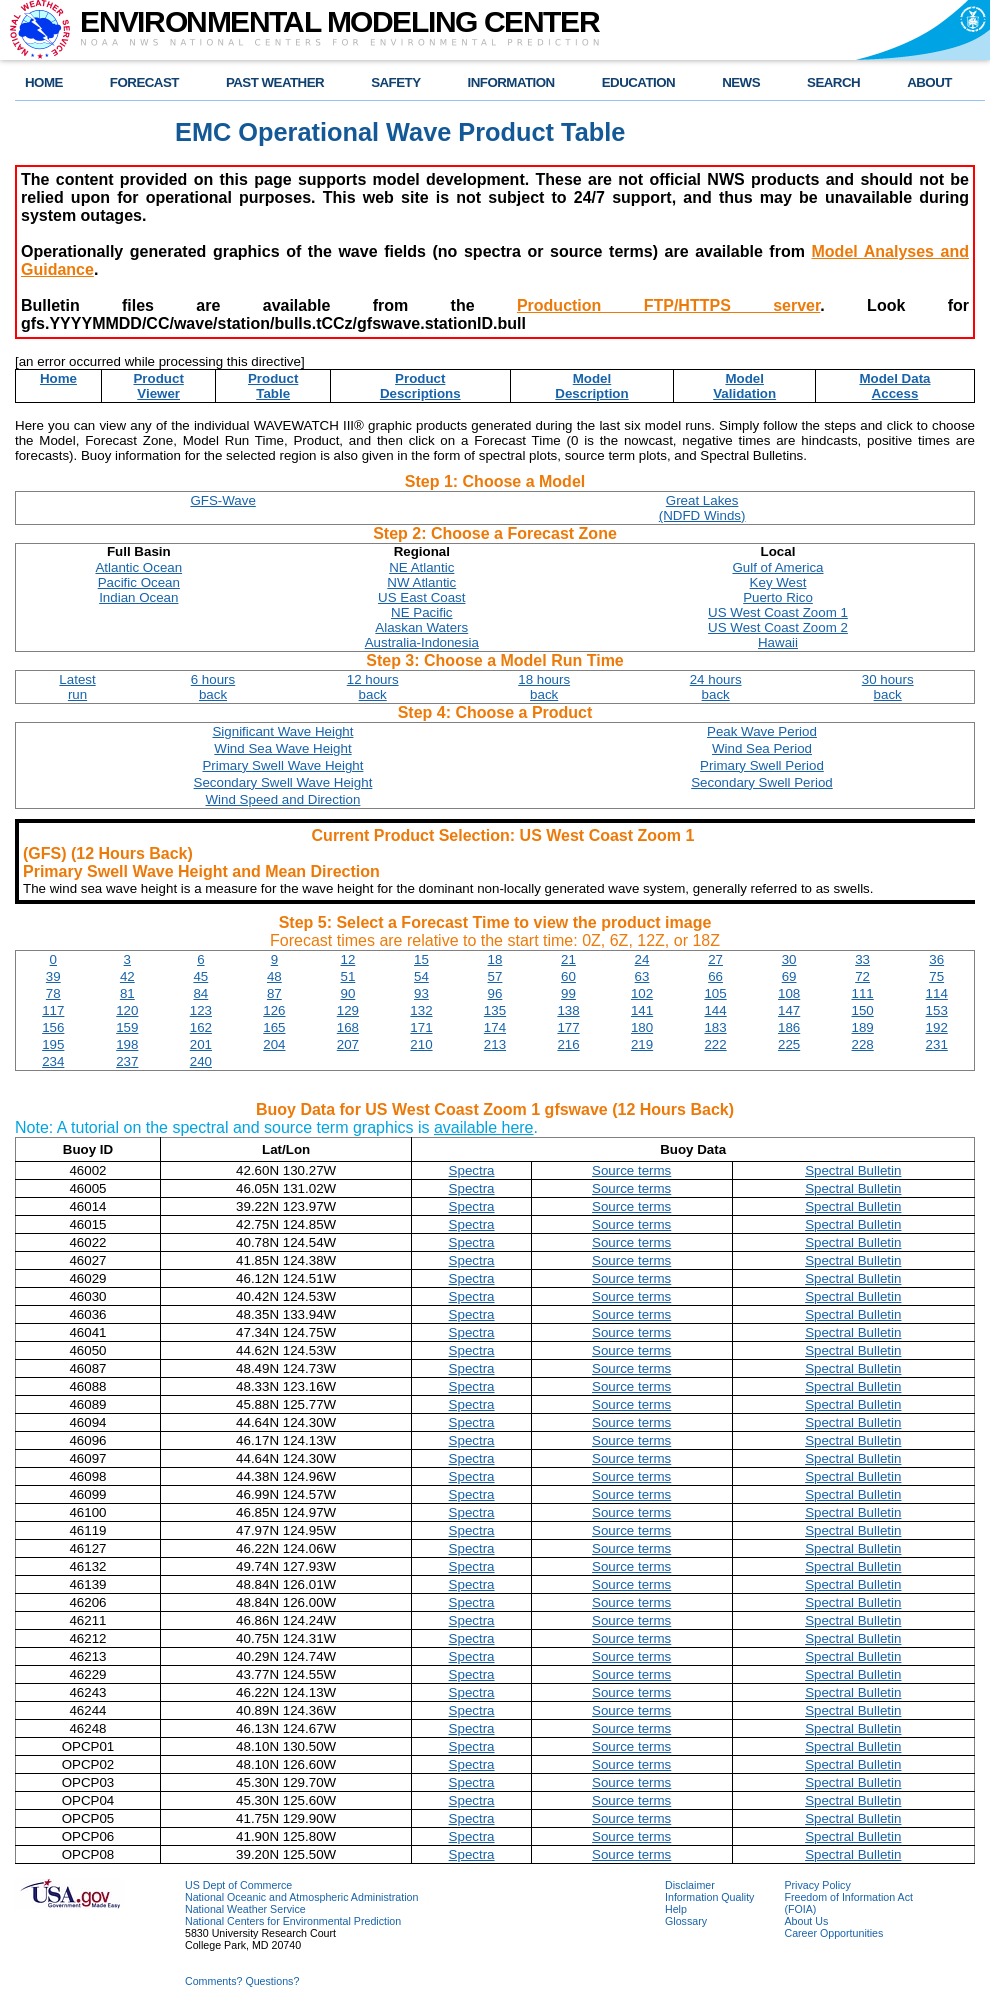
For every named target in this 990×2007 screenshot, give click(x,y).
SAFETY (395, 82)
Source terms (631, 1170)
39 (53, 976)
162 (201, 1027)
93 (421, 993)
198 (127, 1044)
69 (789, 976)
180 (642, 1027)
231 (937, 1044)
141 (642, 1010)
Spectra (472, 1170)
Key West (778, 582)
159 (127, 1027)
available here (484, 1127)
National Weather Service (245, 1909)
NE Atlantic (421, 567)
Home (58, 378)
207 (348, 1044)
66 (715, 976)
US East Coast (421, 597)
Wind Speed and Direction (283, 799)
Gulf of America (777, 567)
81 (127, 993)
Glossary (686, 1921)
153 (937, 1010)
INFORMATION (511, 82)
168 (348, 1027)
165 (274, 1027)
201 (201, 1044)
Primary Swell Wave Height (282, 765)
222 (715, 1044)
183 (715, 1027)
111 (863, 993)
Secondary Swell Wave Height (283, 782)
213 (495, 1044)
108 (789, 993)
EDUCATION (638, 82)
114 (937, 993)
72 (862, 976)
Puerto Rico (778, 597)
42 (127, 976)
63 (642, 976)
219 (642, 1044)
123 (201, 1010)
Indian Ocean (138, 597)
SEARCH (833, 82)
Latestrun (77, 687)
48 (274, 976)
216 (568, 1044)
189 (863, 1027)
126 (274, 1010)
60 (568, 976)
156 (53, 1027)
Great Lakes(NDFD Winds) (702, 508)
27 (715, 959)
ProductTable (273, 386)
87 (274, 993)
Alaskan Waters (421, 627)
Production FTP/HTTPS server (668, 305)
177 (568, 1027)
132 (421, 1010)
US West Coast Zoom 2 (778, 627)
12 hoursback (373, 687)
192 (937, 1027)
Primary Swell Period (762, 765)
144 (715, 1010)
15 (421, 959)
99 (568, 993)
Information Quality (709, 1897)
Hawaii (778, 642)
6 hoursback (213, 687)
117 (53, 1010)
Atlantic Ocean (138, 567)
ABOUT (929, 82)
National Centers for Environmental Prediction (293, 1921)
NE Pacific (421, 612)
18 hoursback (544, 687)
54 (421, 976)
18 (495, 959)
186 (789, 1027)
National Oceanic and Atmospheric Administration (301, 1897)
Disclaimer (690, 1885)
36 (936, 959)
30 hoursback (888, 687)
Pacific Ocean (139, 582)
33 (862, 959)
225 (789, 1044)
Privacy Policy (817, 1885)
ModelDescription (591, 386)
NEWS (741, 82)
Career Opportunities (833, 1933)
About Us (806, 1921)
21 (568, 959)
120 (127, 1010)
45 (200, 976)
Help (676, 1909)
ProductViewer (158, 386)
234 (53, 1061)
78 (53, 993)
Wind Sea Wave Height (282, 748)
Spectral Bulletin (853, 1170)
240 (201, 1061)
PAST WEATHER (275, 82)
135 (495, 1010)
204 (274, 1044)
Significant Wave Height (282, 731)
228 (863, 1044)
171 (421, 1027)
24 (642, 959)
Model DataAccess (894, 386)
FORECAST (144, 82)
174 (495, 1027)
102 (642, 993)
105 (715, 993)
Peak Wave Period (762, 731)
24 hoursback (716, 687)
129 (348, 1010)
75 (936, 976)
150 (863, 1010)
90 (347, 993)
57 (495, 976)
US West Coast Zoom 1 (778, 612)
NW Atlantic (421, 582)
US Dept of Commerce (238, 1885)
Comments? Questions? (242, 1981)
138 (568, 1010)
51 (347, 976)
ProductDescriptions (420, 386)
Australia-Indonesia (422, 642)
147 (789, 1010)
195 (53, 1044)
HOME (44, 82)
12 (347, 959)
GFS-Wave (222, 500)
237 (127, 1061)
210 (421, 1044)
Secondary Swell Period (762, 782)
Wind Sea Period (762, 748)
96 (495, 993)
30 (789, 959)
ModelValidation (744, 386)
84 (200, 993)
